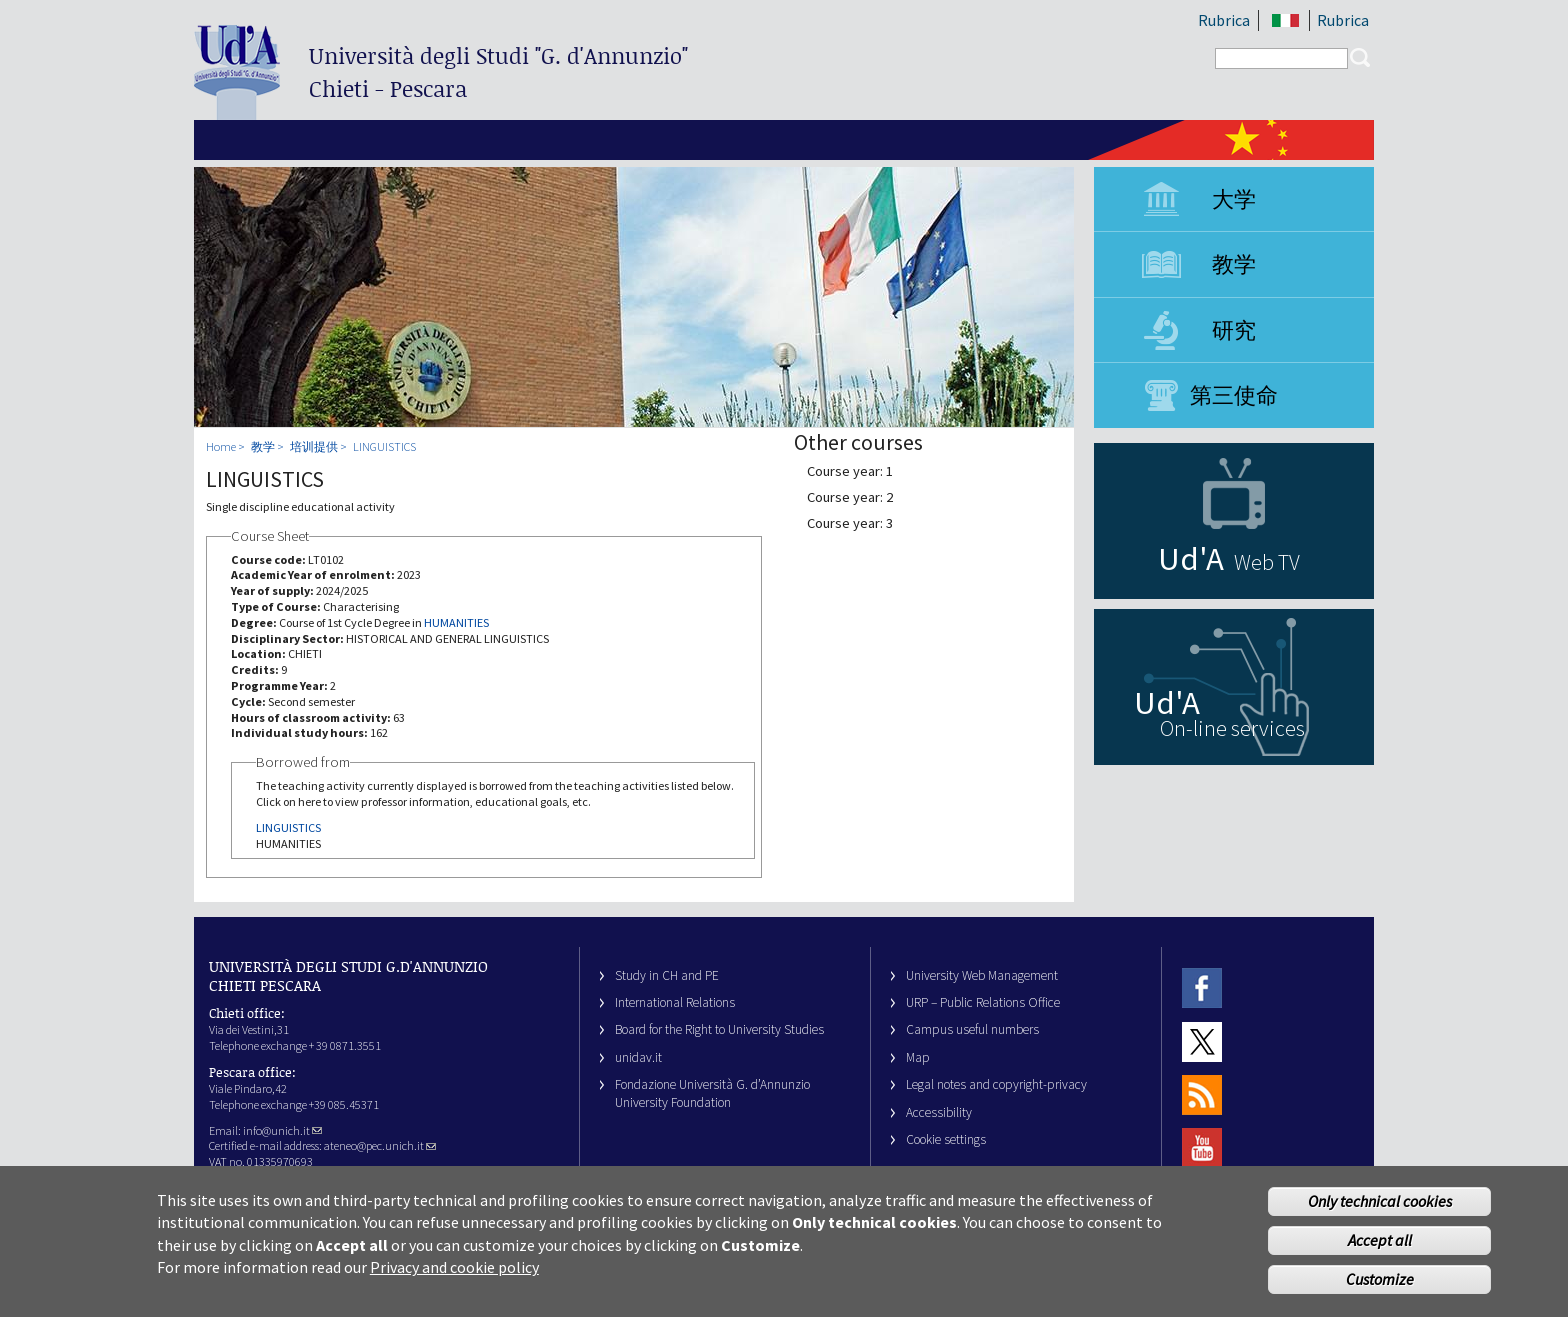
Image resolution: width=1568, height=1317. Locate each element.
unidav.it (638, 1057)
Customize (1380, 1292)
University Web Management (982, 975)
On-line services (1232, 728)
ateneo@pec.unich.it (380, 1145)
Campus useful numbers (972, 1029)
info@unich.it (282, 1130)
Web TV (1267, 562)
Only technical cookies (1380, 1215)
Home (221, 446)
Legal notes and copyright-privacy (996, 1084)
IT (1285, 20)
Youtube (1202, 1148)
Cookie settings (946, 1139)
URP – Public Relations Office (983, 1002)
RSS (1202, 1094)
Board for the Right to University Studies (719, 1029)
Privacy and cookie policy (454, 1281)
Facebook (1202, 988)
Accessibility (939, 1112)
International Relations (675, 1002)
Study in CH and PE (667, 975)
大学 (1234, 199)
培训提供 (314, 446)
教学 (1234, 264)
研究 (1234, 330)
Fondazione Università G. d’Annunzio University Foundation (712, 1093)
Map (918, 1057)
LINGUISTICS (384, 446)
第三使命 (1234, 395)
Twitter (1202, 1041)
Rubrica (1224, 20)
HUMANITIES (456, 622)
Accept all (1380, 1254)
